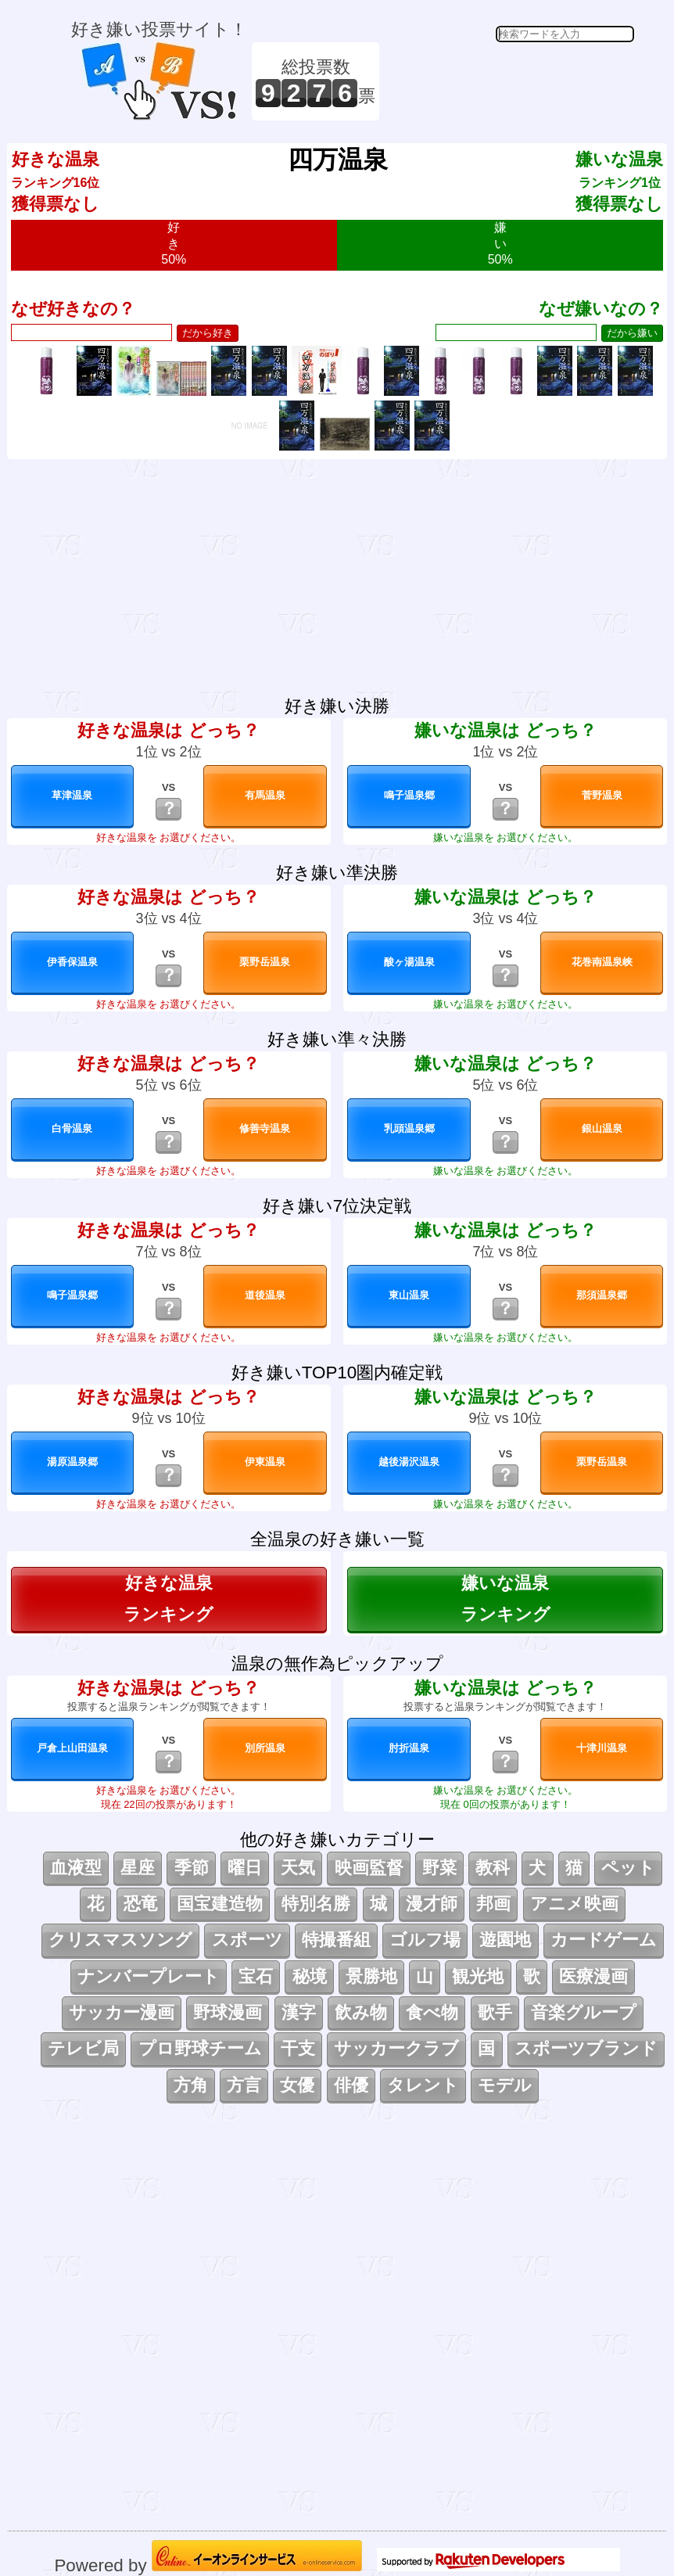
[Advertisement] (509, 81)
